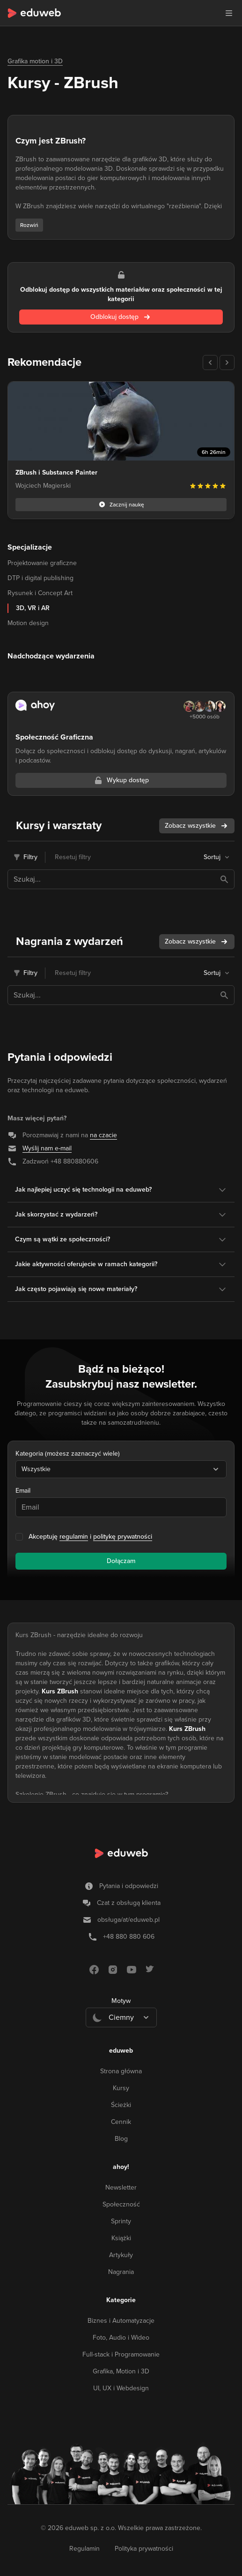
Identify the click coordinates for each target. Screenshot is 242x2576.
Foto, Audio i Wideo (121, 2338)
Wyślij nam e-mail (47, 1148)
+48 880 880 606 (128, 1937)
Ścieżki (121, 2105)
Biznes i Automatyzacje (121, 2321)
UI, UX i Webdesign (121, 2388)
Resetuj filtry (73, 857)
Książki (121, 2238)
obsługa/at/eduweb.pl (128, 1920)
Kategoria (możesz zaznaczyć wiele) (67, 1454)
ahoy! (121, 2167)
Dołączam (121, 1561)
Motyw (121, 2001)
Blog (121, 2139)
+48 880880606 (74, 1161)
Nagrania (121, 2272)
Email (22, 1491)
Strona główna (121, 2071)
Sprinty (121, 2221)
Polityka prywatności (144, 2549)
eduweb (121, 2051)
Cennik (121, 2122)
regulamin (73, 1537)
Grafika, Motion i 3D (121, 2371)
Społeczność (121, 2204)
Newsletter (121, 2187)
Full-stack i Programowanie (121, 2354)
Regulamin (84, 2549)
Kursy (121, 2088)
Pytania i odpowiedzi (128, 1886)
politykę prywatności (122, 1537)
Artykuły (121, 2255)
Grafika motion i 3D (35, 61)
